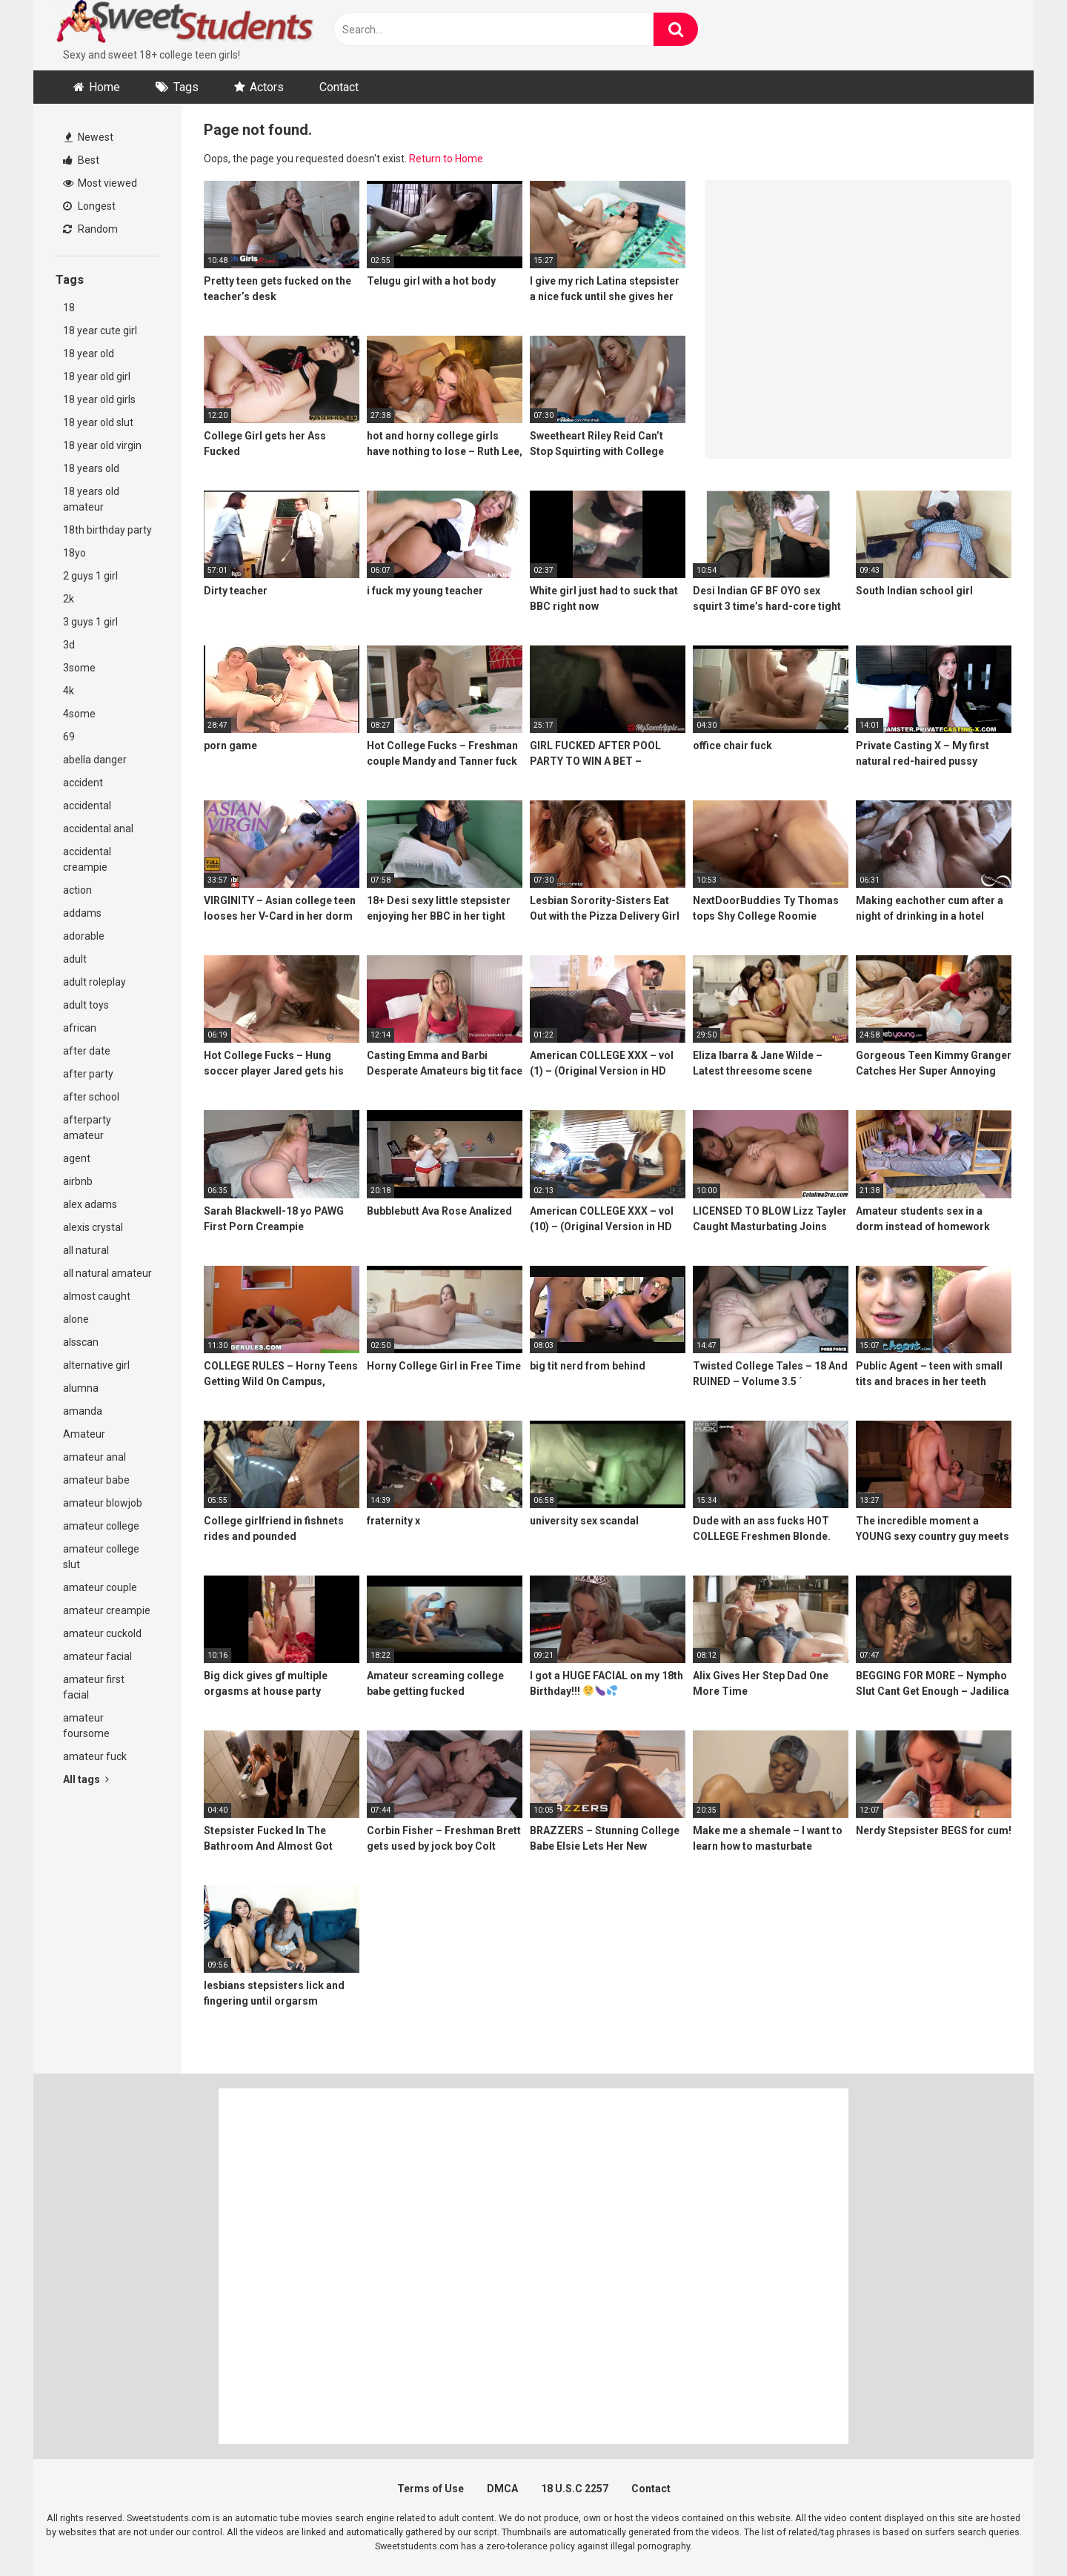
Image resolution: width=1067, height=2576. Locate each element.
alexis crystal (93, 1227)
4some (79, 714)
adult (75, 959)
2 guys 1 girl (90, 576)
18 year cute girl (100, 330)
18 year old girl (96, 376)
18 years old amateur (91, 499)
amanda (82, 1411)
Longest (89, 206)
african (79, 1028)
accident (83, 783)
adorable (83, 936)
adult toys (86, 1005)
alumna (81, 1388)
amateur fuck (95, 1756)
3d (69, 645)
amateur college (101, 1526)
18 (69, 307)
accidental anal (98, 828)
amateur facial (97, 1656)
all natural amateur (107, 1273)
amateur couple (100, 1587)
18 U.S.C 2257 (574, 2488)
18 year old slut (98, 422)
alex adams (90, 1204)
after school (91, 1097)
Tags (186, 87)
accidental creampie (87, 859)
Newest (88, 137)
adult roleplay (94, 982)
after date (86, 1051)
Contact (339, 87)
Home (104, 87)
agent (76, 1158)
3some (79, 668)
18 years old (91, 468)
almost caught (96, 1296)
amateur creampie (106, 1610)
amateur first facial (93, 1687)
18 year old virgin (102, 445)
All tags (86, 1779)
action (77, 890)
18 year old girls (99, 399)
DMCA (502, 2488)
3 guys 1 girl (90, 622)
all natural (86, 1250)
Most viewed (100, 183)
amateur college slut (101, 1556)
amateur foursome (86, 1725)
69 (69, 737)
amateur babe (96, 1480)
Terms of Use (430, 2488)
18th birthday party (107, 530)
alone (76, 1319)
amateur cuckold (102, 1633)
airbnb (78, 1181)
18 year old (88, 353)
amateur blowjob (102, 1503)
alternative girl (96, 1365)
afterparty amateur (87, 1127)
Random (90, 229)
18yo (74, 553)
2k (68, 599)
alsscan (81, 1342)
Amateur (84, 1434)
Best (81, 160)
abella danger (95, 760)
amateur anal (94, 1457)
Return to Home (446, 159)
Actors (267, 87)
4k (68, 691)
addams (82, 913)
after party (88, 1074)
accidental (87, 805)
